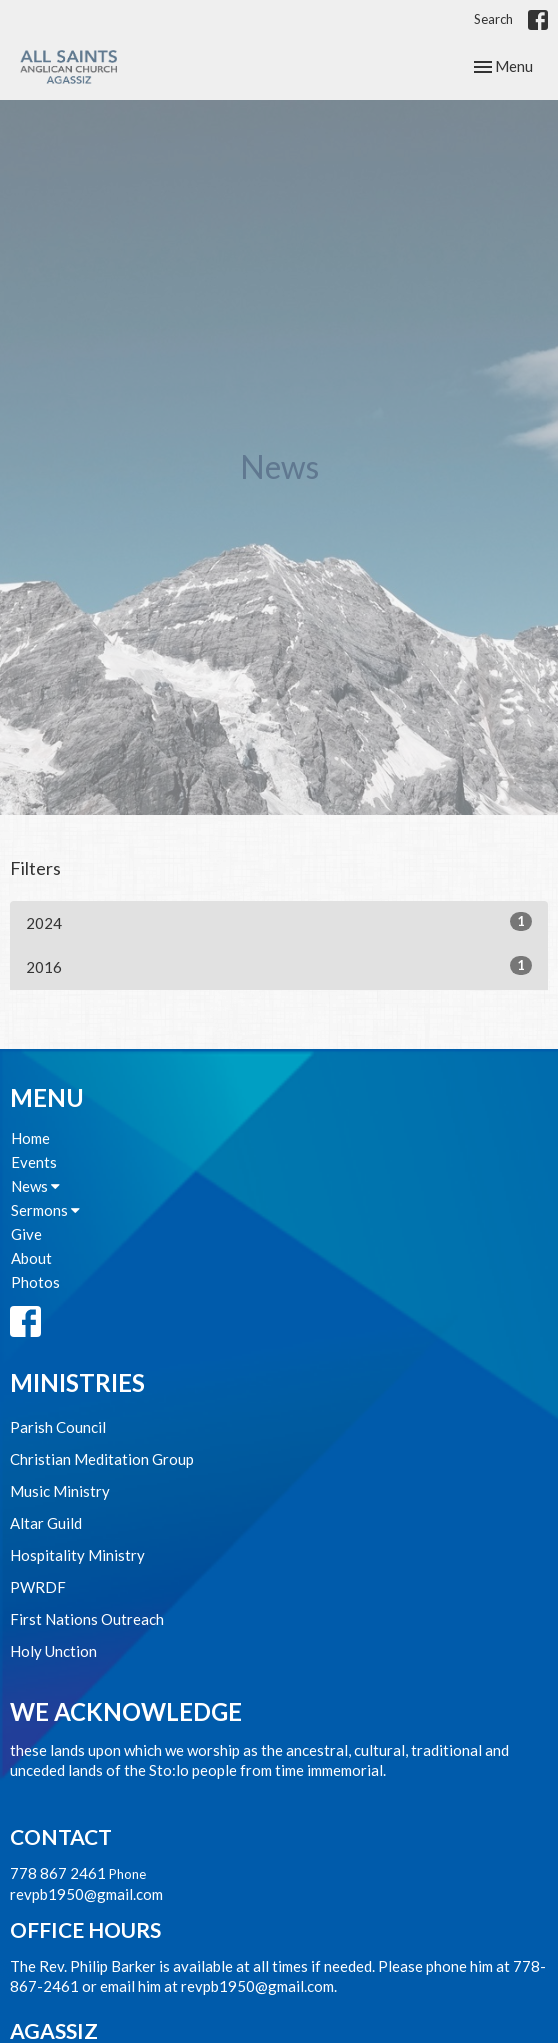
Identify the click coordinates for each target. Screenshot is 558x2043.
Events (34, 1162)
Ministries (77, 1382)
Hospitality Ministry (77, 1555)
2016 (279, 966)
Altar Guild (46, 1523)
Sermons (45, 1210)
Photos (35, 1282)
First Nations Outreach (87, 1619)
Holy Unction (53, 1651)
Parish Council (58, 1427)
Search (493, 19)
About (31, 1258)
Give (26, 1234)
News (35, 1186)
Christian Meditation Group (102, 1459)
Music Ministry (60, 1491)
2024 (279, 922)
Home (30, 1138)
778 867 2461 (58, 1873)
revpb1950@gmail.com (86, 1894)
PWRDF (38, 1587)
